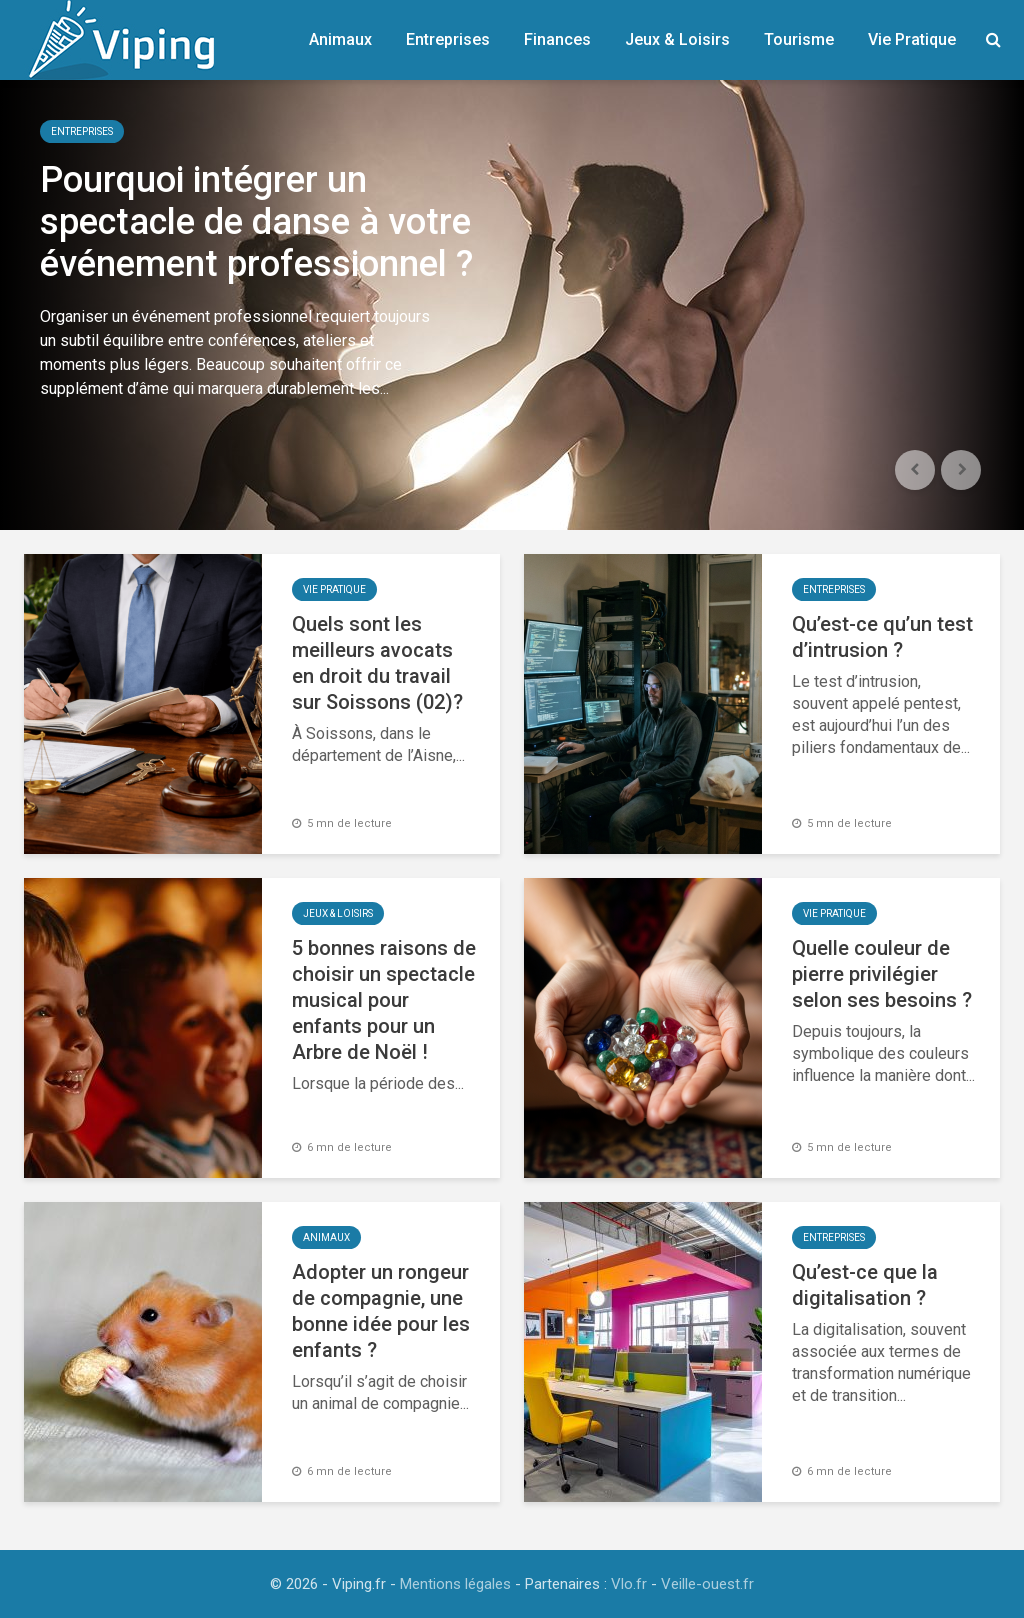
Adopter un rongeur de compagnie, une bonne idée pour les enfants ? (381, 1311)
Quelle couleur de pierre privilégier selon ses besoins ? (882, 974)
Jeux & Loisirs (677, 39)
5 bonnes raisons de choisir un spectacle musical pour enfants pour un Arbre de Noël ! (384, 1000)
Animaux (340, 39)
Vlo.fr (629, 1584)
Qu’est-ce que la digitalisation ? (865, 1285)
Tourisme (799, 39)
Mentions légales (455, 1584)
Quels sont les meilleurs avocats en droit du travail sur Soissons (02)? (377, 663)
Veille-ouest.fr (707, 1584)
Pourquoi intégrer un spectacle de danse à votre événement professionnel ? (256, 222)
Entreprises (448, 39)
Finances (557, 39)
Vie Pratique (912, 39)
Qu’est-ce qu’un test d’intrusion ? (882, 637)
